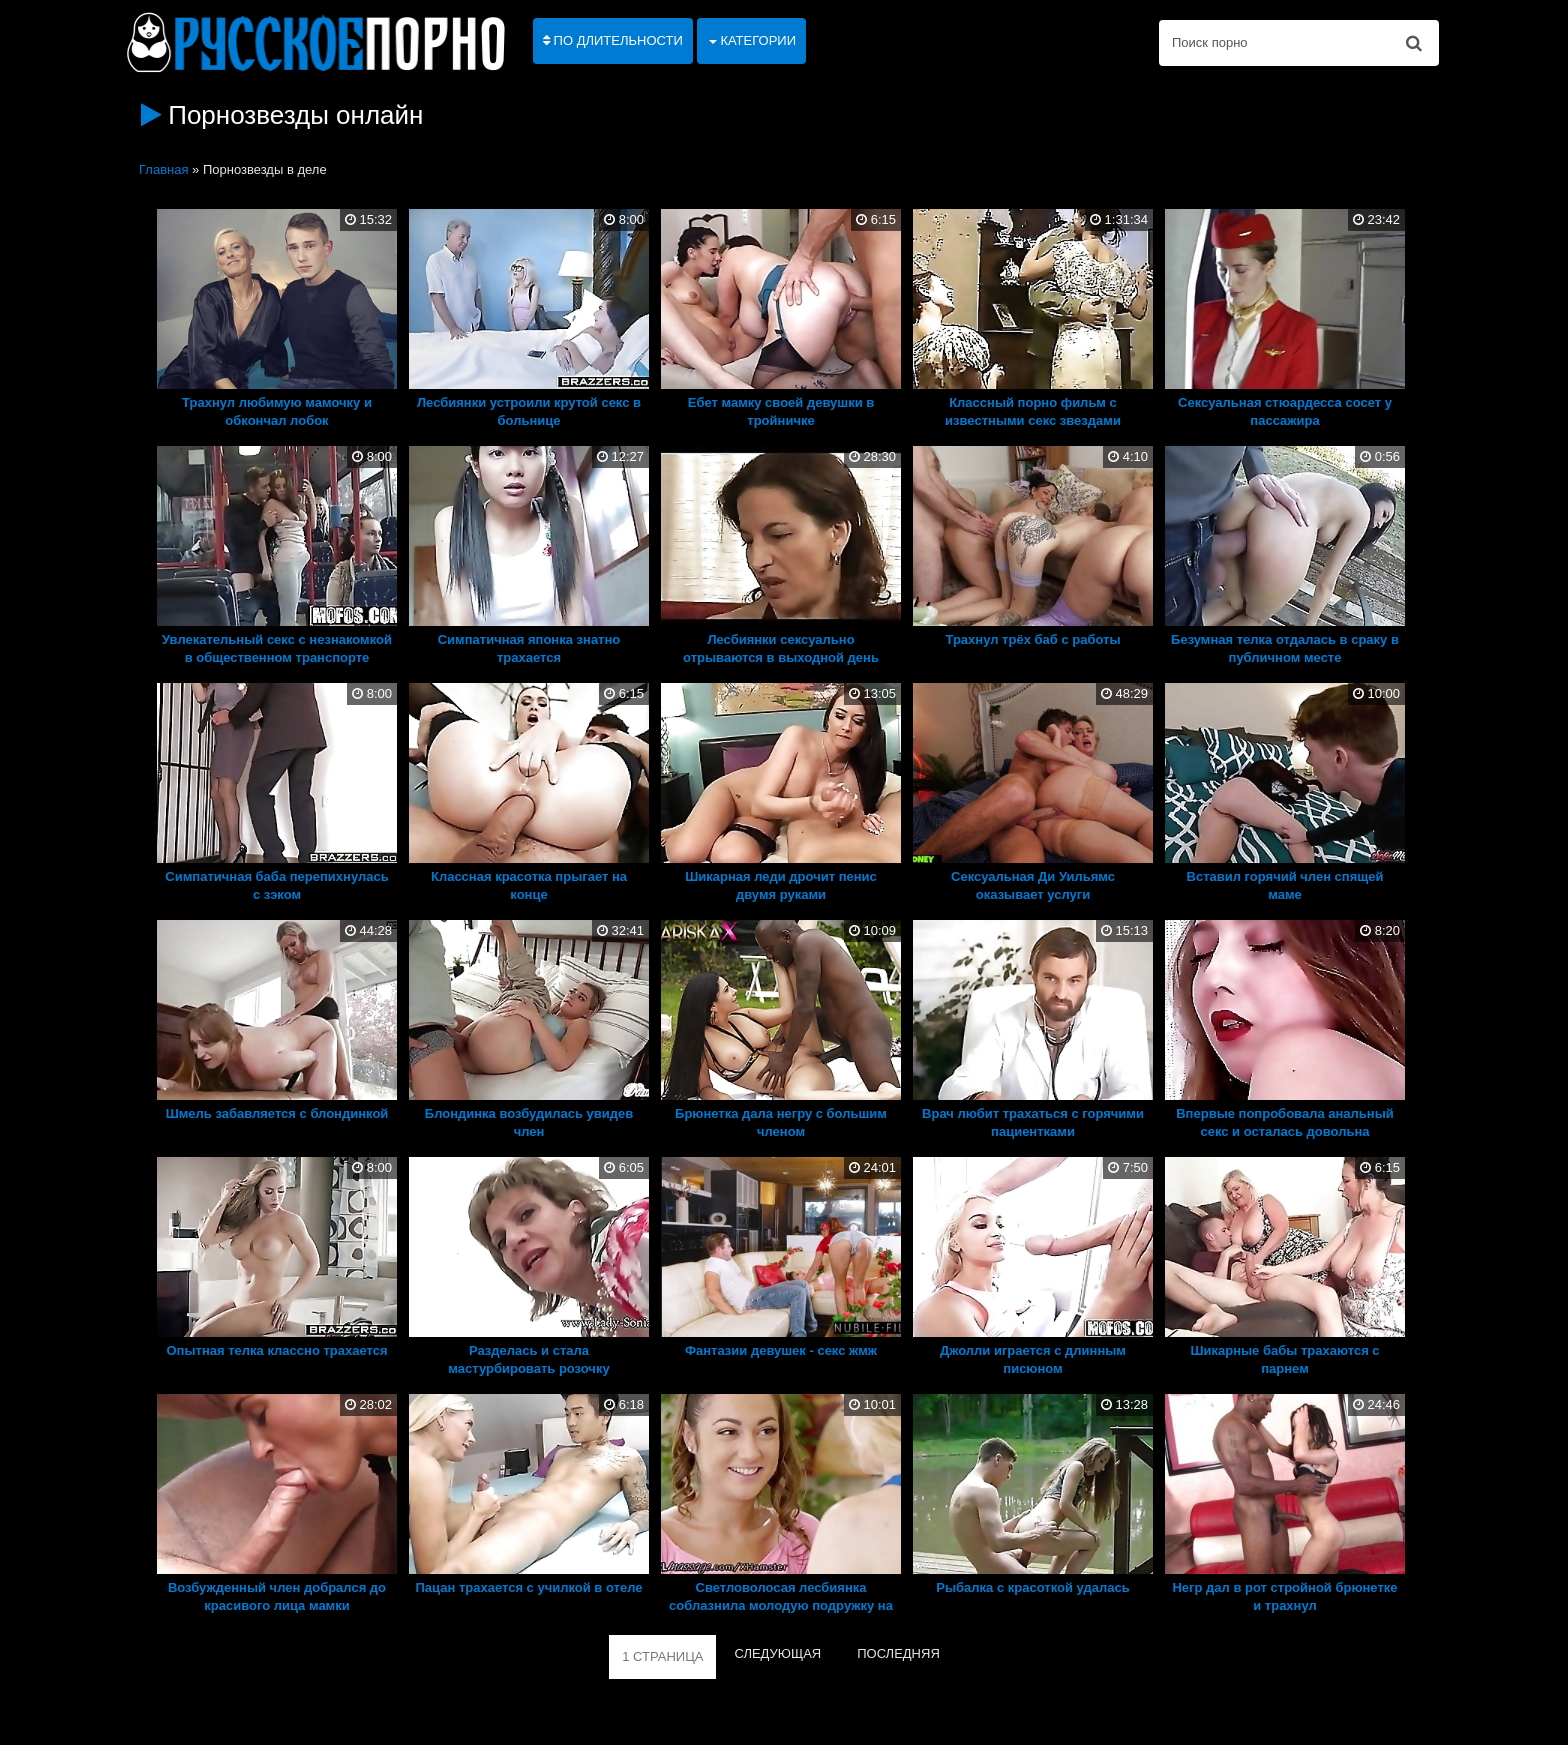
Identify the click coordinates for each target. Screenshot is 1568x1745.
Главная (163, 169)
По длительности (613, 40)
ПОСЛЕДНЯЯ (898, 1653)
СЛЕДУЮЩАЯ (777, 1653)
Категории (752, 40)
